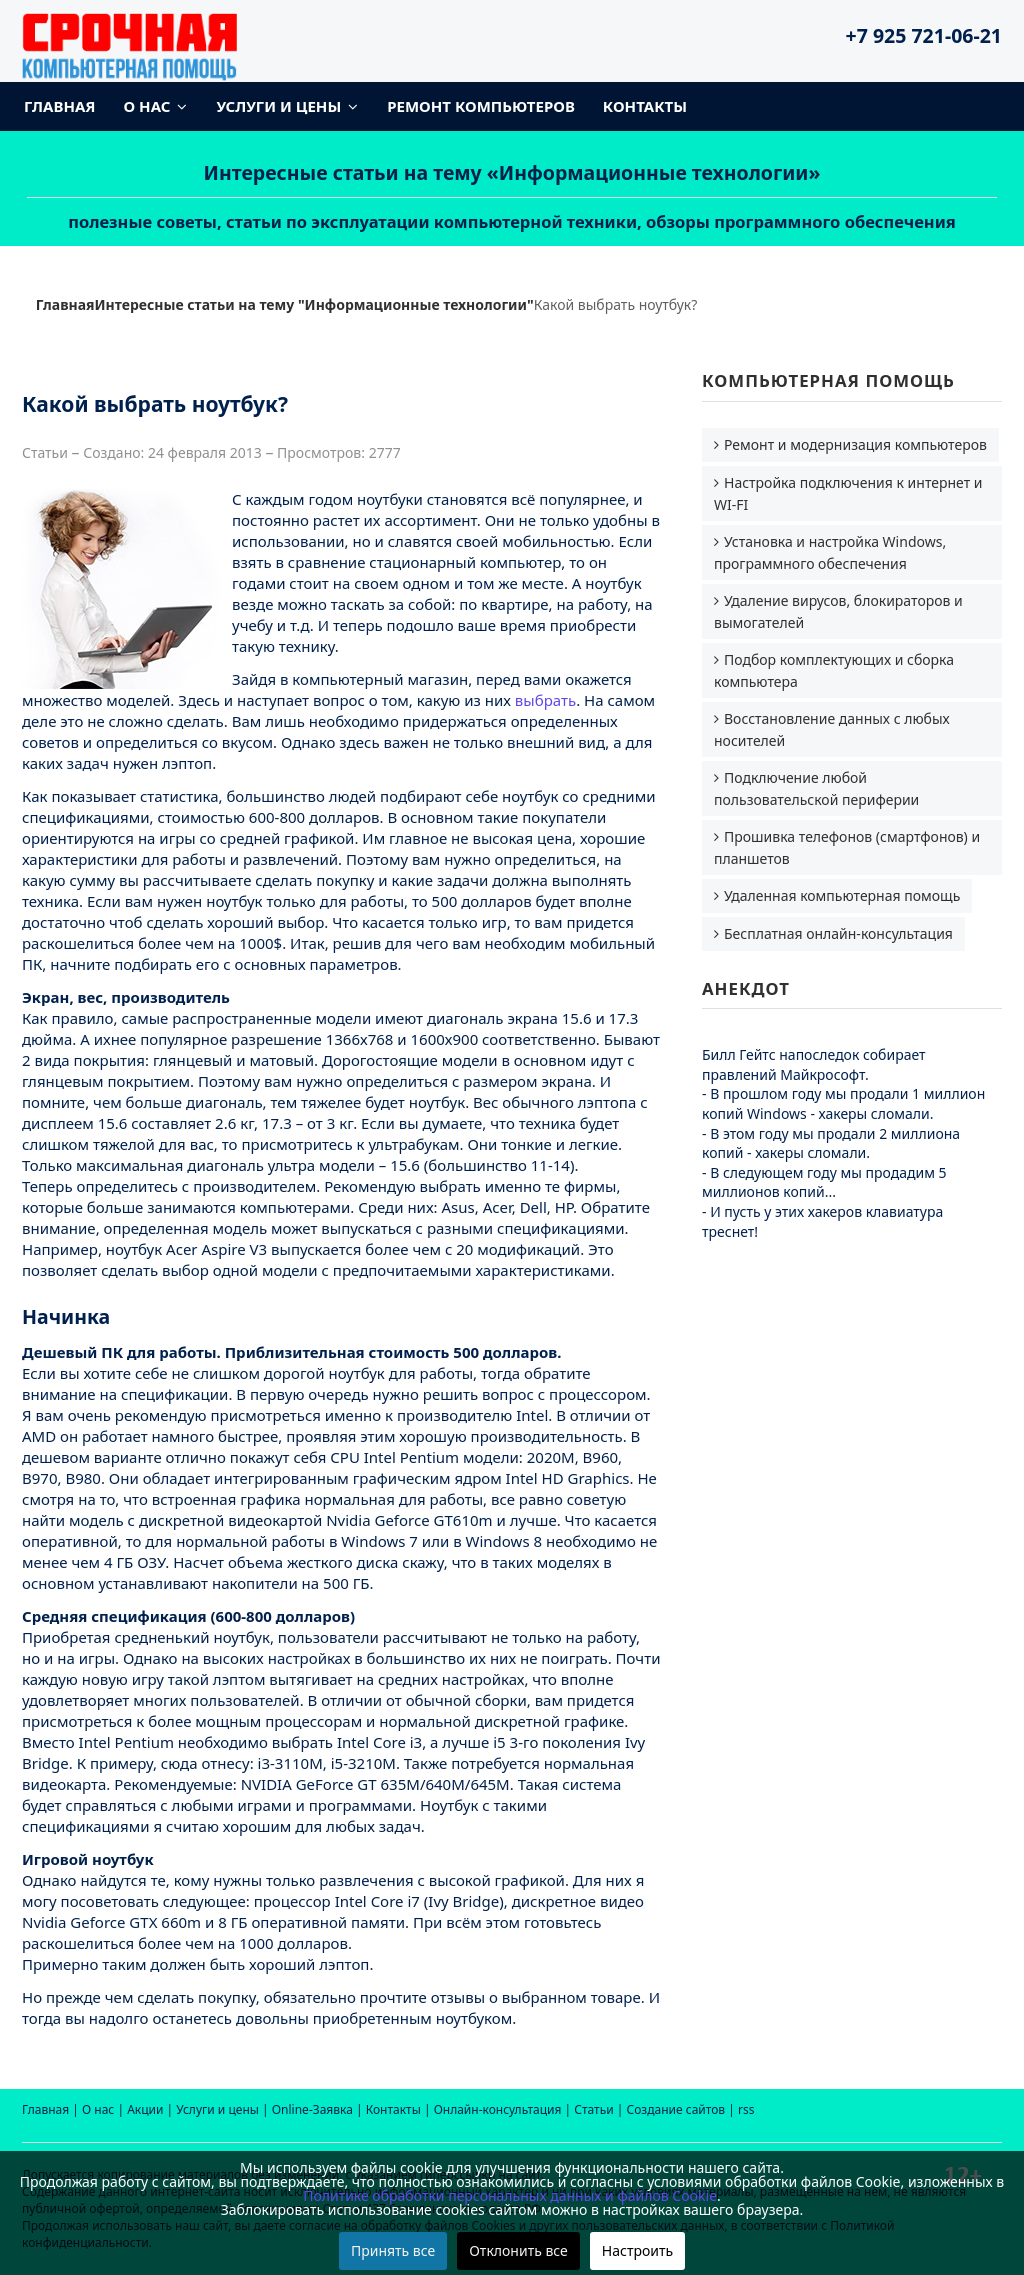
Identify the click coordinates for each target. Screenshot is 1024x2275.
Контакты (645, 106)
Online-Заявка (312, 2109)
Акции (145, 2109)
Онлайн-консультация (498, 2109)
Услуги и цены (278, 106)
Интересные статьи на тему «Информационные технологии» (512, 172)
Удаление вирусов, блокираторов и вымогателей (838, 611)
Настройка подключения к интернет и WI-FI (848, 493)
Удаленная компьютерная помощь (842, 895)
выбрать (545, 700)
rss (746, 2109)
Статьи (593, 2109)
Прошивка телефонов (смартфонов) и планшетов (847, 847)
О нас (147, 106)
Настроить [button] (637, 2250)
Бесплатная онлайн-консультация (838, 933)
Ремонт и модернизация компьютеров (855, 444)
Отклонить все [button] (518, 2250)
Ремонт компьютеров (481, 106)
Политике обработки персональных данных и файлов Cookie (510, 2195)
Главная (60, 106)
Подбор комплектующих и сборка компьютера (834, 670)
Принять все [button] (393, 2250)
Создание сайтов (676, 2109)
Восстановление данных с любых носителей (832, 729)
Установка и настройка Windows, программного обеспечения (830, 552)
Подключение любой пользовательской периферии (816, 788)
